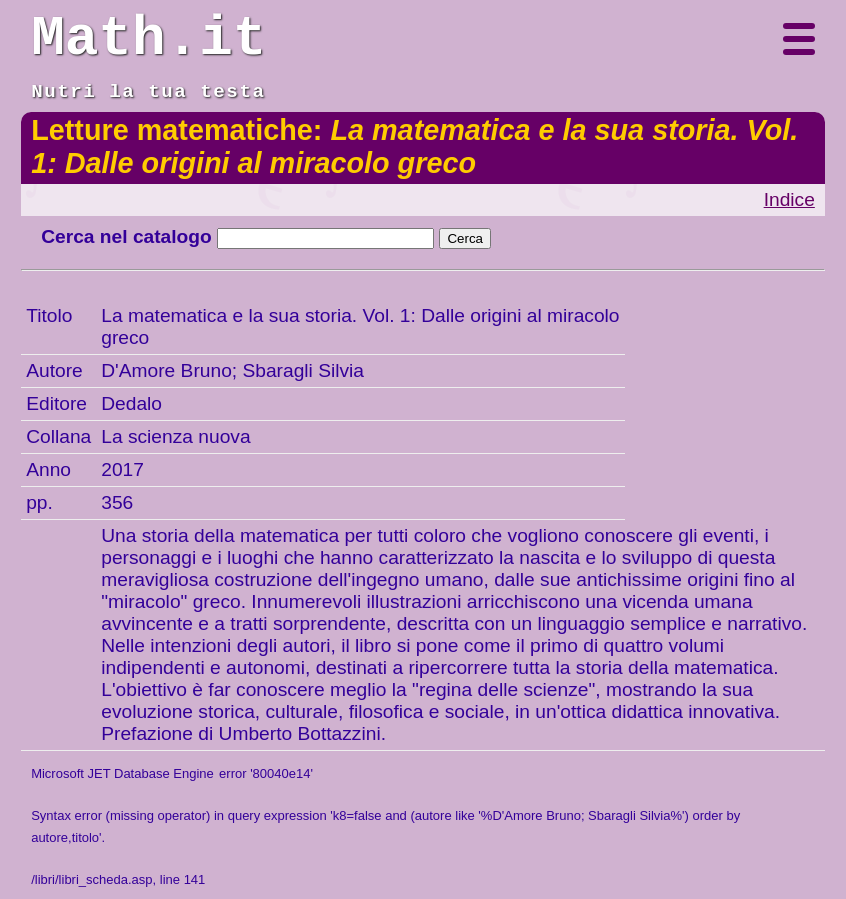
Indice (789, 199)
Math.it (148, 39)
